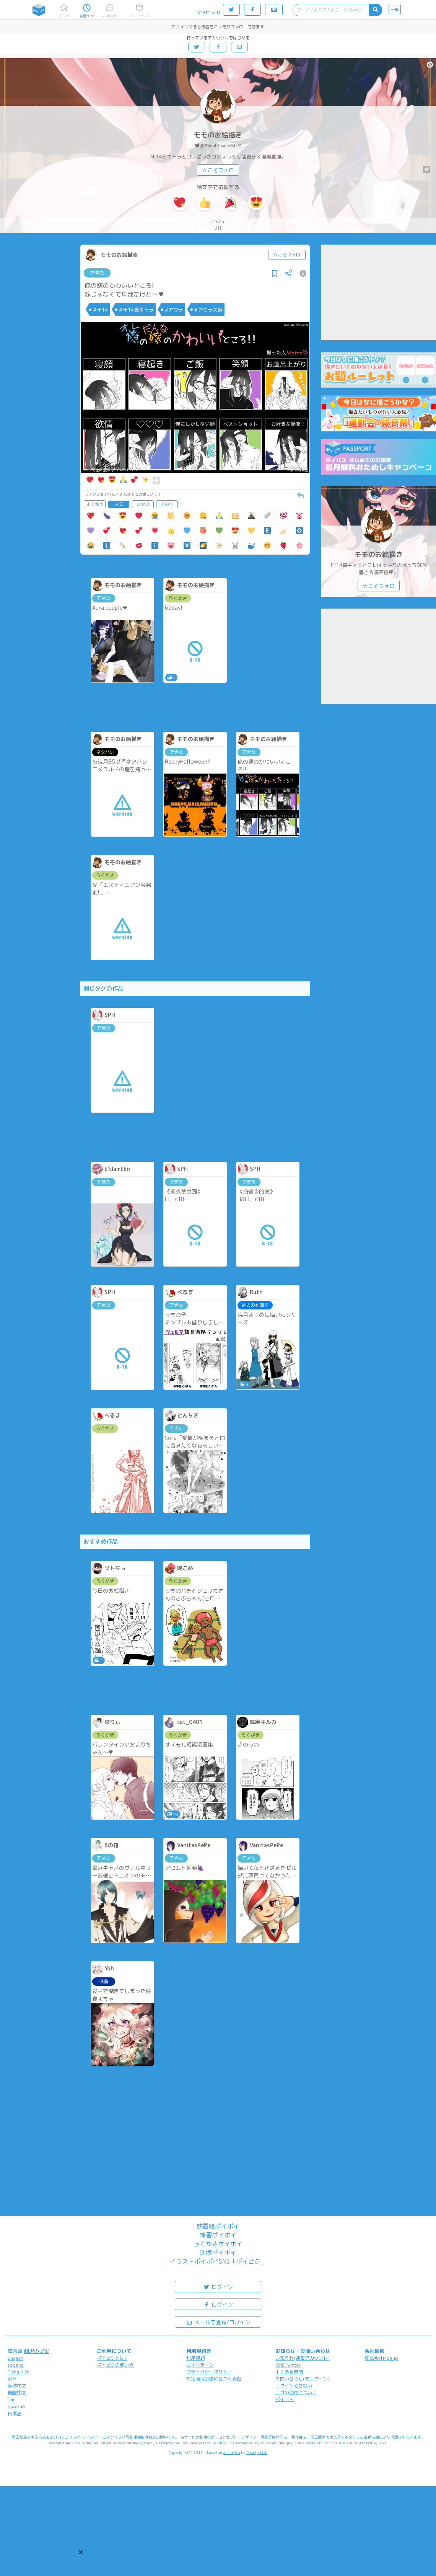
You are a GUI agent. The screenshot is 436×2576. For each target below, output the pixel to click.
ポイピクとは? (112, 2358)
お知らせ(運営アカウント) (302, 2358)
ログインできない (293, 2385)
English (15, 2358)
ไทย (12, 2399)
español (16, 2365)
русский (16, 2406)
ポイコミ (284, 2399)
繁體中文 (17, 2392)
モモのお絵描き (218, 135)
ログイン (218, 2286)
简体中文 (17, 2385)
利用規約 (195, 2358)
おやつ (143, 504)
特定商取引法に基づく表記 (213, 2378)
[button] (81, 2552)
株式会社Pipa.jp (381, 2358)
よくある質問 (289, 2372)
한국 (12, 2378)
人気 (119, 504)
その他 (167, 504)
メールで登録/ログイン (218, 2321)
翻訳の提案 (36, 2350)
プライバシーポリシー (209, 2372)
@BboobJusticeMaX (220, 145)
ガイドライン (200, 2365)
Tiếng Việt (18, 2372)
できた (97, 272)
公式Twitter (288, 2365)
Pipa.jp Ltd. (256, 2452)
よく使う (94, 504)
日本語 (14, 2413)
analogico (231, 2452)
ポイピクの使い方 (115, 2365)
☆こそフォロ (218, 170)
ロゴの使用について (296, 2392)
